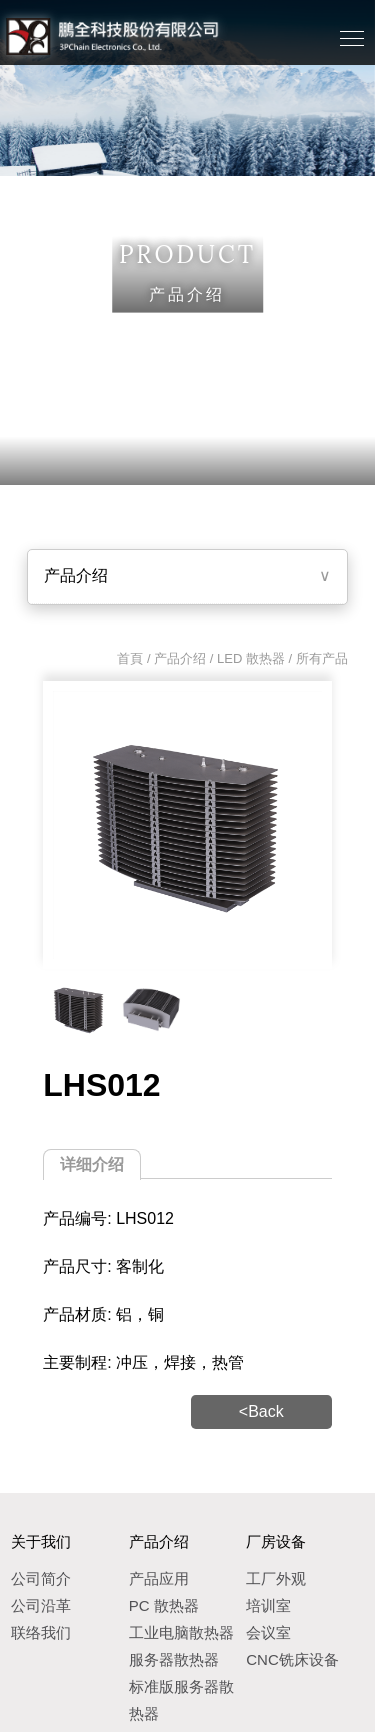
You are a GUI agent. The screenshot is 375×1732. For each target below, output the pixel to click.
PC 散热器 (164, 1605)
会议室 (268, 1632)
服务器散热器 (174, 1659)
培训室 (268, 1605)
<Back (261, 1411)
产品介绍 (76, 575)
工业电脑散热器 (181, 1632)
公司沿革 (41, 1605)
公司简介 (41, 1578)
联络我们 (41, 1632)
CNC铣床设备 (292, 1659)
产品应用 (159, 1578)
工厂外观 (276, 1578)
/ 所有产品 (316, 658)
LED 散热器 (251, 658)
